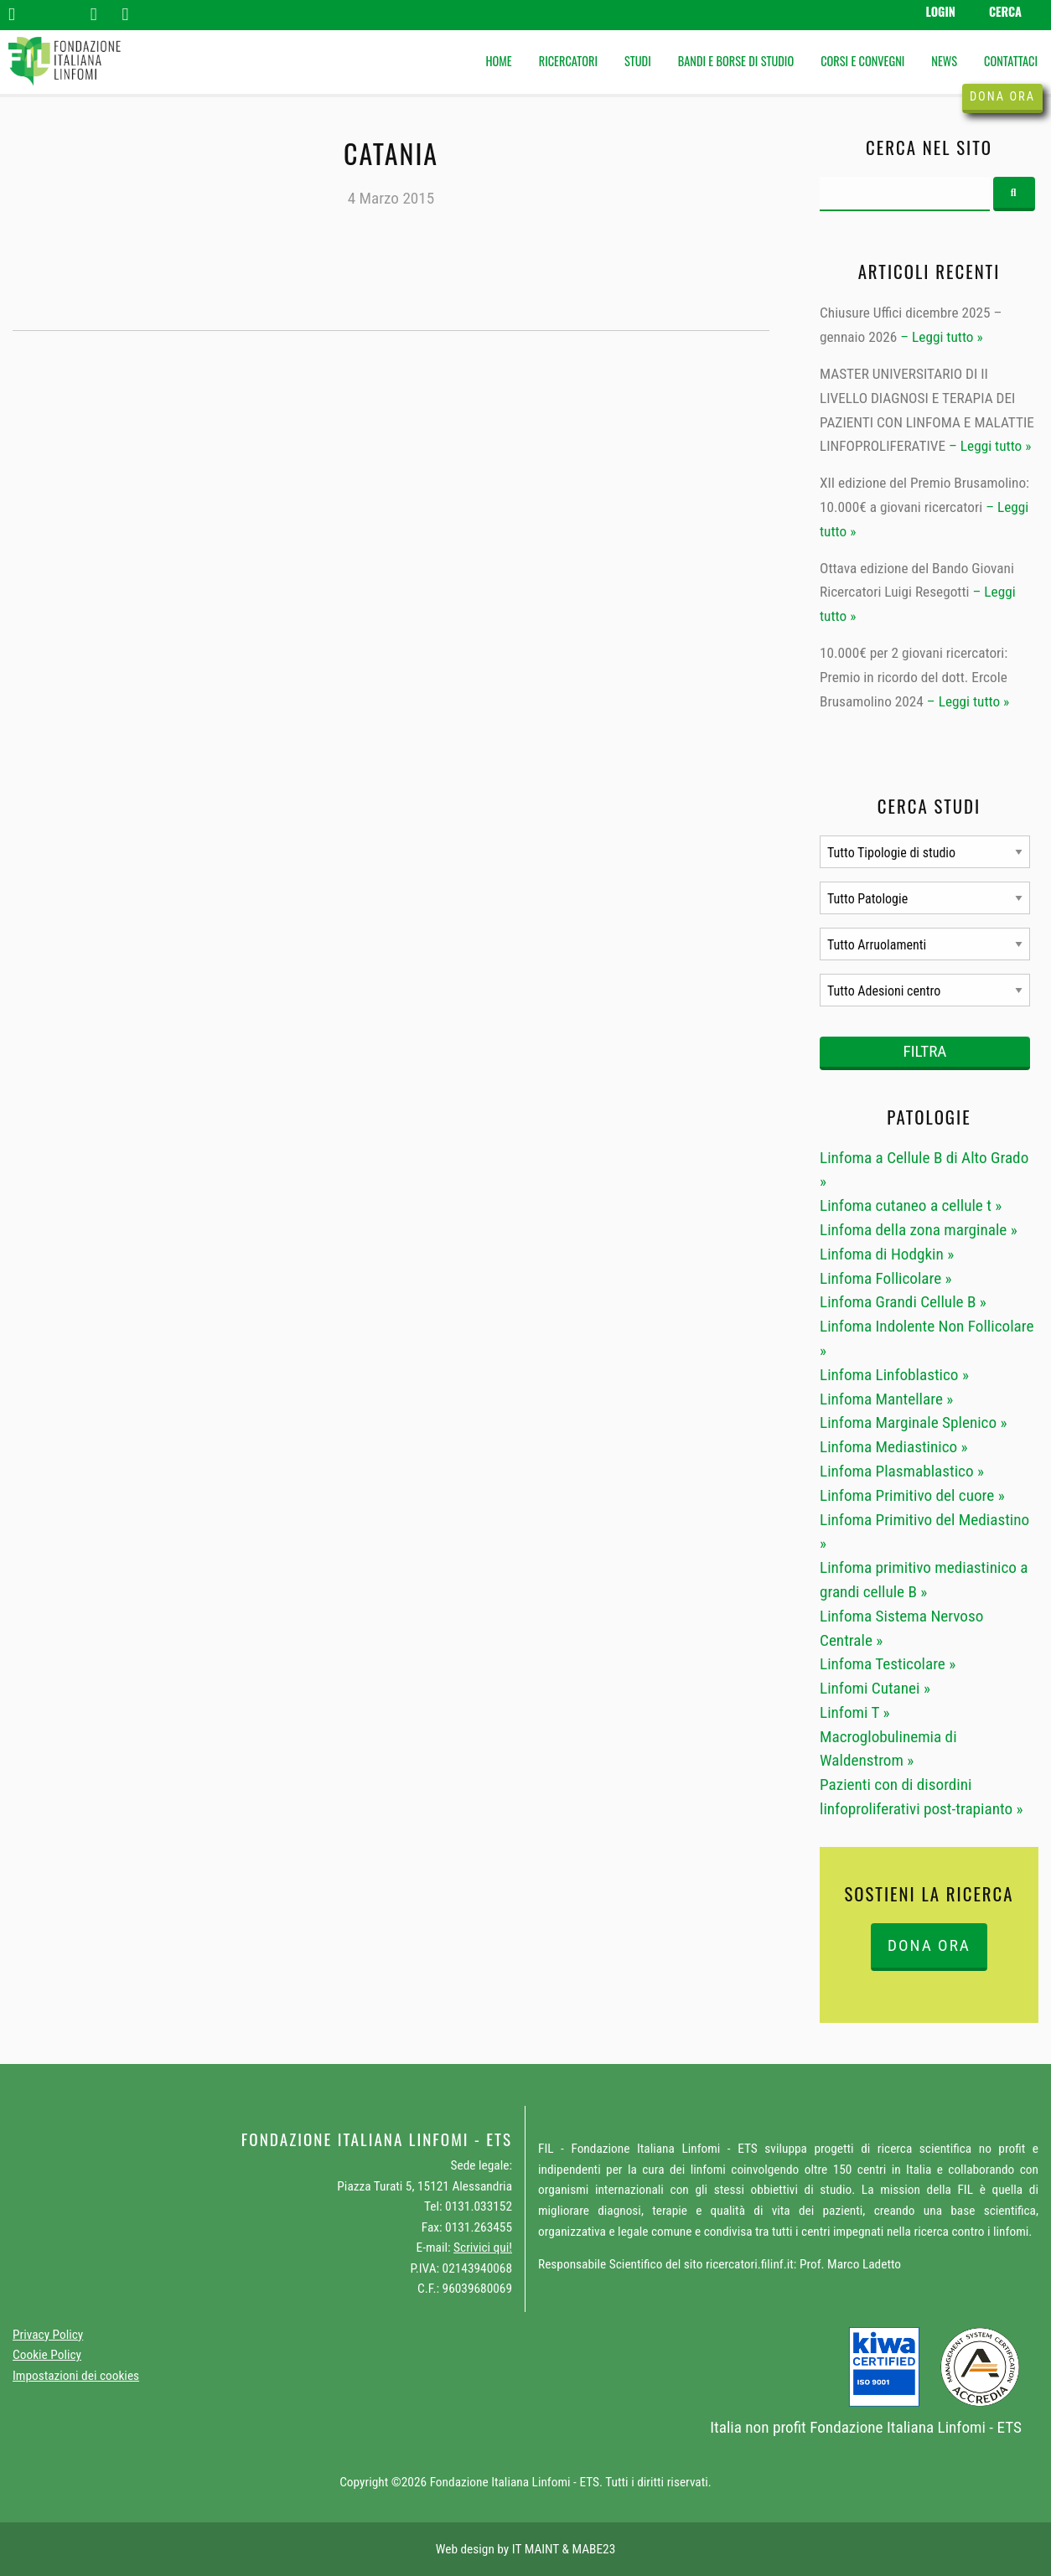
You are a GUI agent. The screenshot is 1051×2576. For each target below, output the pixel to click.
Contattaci (1011, 61)
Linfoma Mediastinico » (894, 1446)
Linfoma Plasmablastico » (902, 1471)
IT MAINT (535, 2549)
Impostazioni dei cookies (76, 2375)
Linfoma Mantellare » (886, 1399)
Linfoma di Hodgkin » (887, 1254)
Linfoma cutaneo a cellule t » (911, 1205)
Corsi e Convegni (862, 61)
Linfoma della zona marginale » (918, 1229)
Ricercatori (568, 61)
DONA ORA (929, 1945)
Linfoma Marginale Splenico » (913, 1422)
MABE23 (593, 2549)
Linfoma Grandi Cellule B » (903, 1301)
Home (498, 61)
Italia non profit (758, 2427)
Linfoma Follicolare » (886, 1278)
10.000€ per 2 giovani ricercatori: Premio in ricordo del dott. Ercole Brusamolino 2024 (913, 677)
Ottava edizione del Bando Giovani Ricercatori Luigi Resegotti (917, 580)
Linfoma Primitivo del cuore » (912, 1495)
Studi (637, 61)
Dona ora (1002, 97)
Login (940, 11)
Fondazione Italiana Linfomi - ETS (916, 2427)
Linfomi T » (854, 1712)
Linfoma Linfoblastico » (894, 1374)
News (944, 61)
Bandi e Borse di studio (736, 61)
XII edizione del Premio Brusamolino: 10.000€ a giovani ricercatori (924, 494)
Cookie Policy (47, 2354)
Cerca (1005, 11)
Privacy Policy (48, 2334)
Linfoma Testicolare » (887, 1663)
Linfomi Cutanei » (875, 1688)
